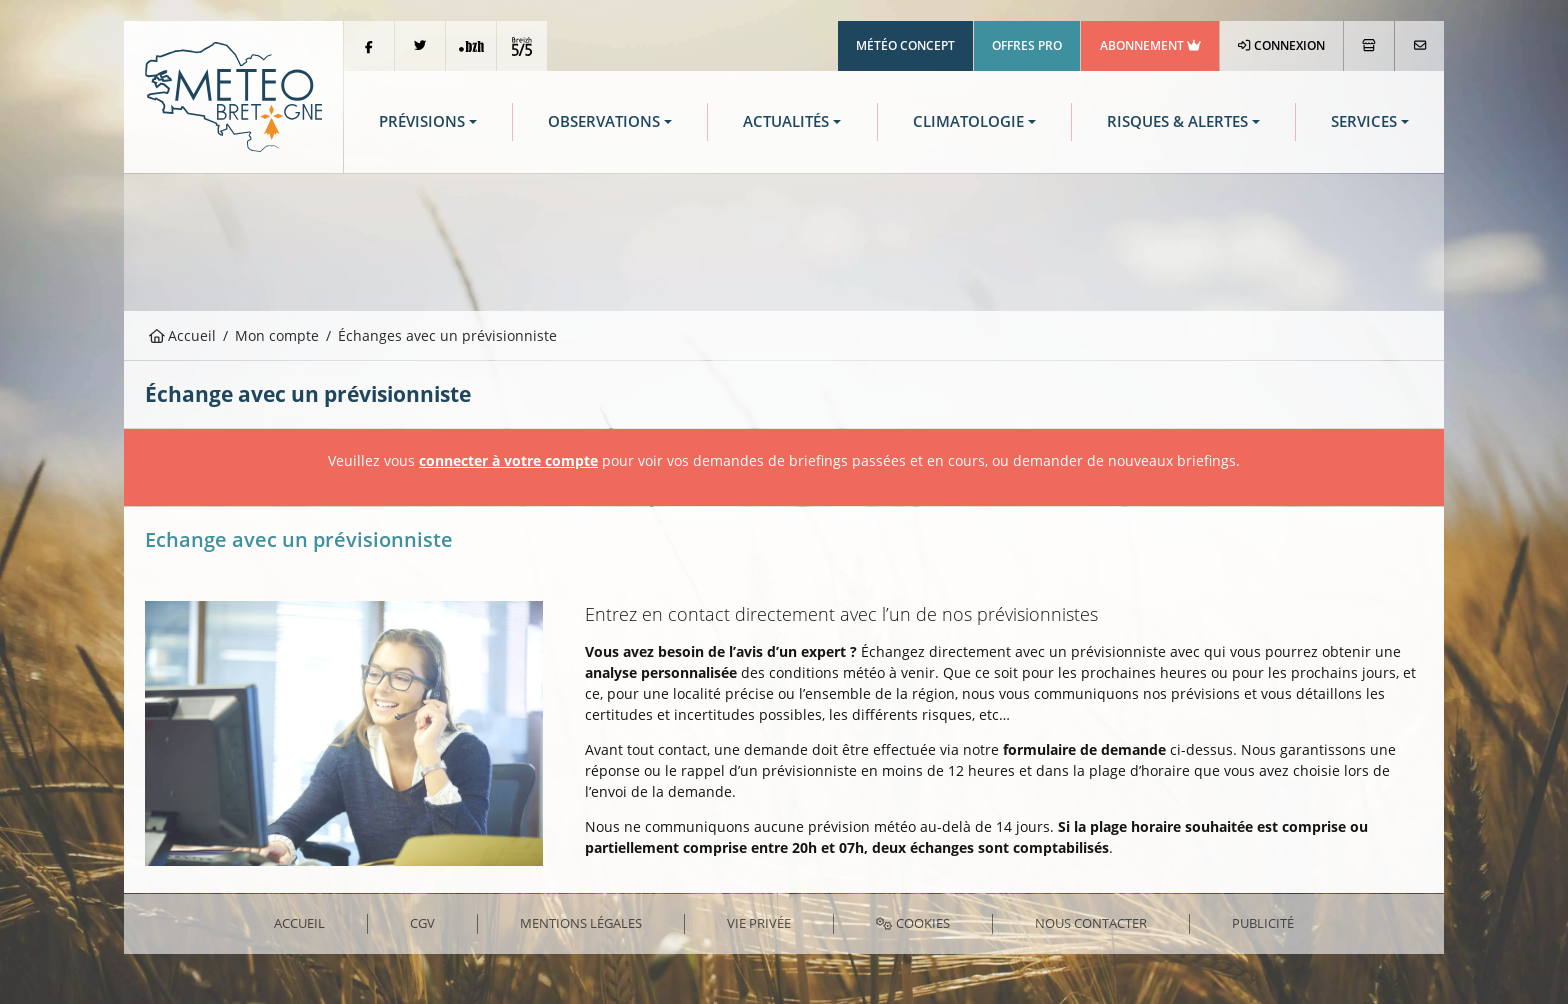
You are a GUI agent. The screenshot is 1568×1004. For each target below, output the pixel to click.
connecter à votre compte (508, 460)
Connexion (1281, 45)
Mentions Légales (581, 923)
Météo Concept (905, 45)
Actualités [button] (786, 121)
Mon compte (277, 335)
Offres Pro (1027, 45)
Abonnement (1150, 45)
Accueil (183, 335)
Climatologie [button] (968, 121)
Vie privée (759, 923)
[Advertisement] (784, 240)
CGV (422, 923)
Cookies (912, 923)
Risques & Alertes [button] (1177, 121)
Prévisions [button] (422, 121)
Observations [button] (604, 121)
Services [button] (1364, 121)
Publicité (1263, 923)
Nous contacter (1091, 923)
